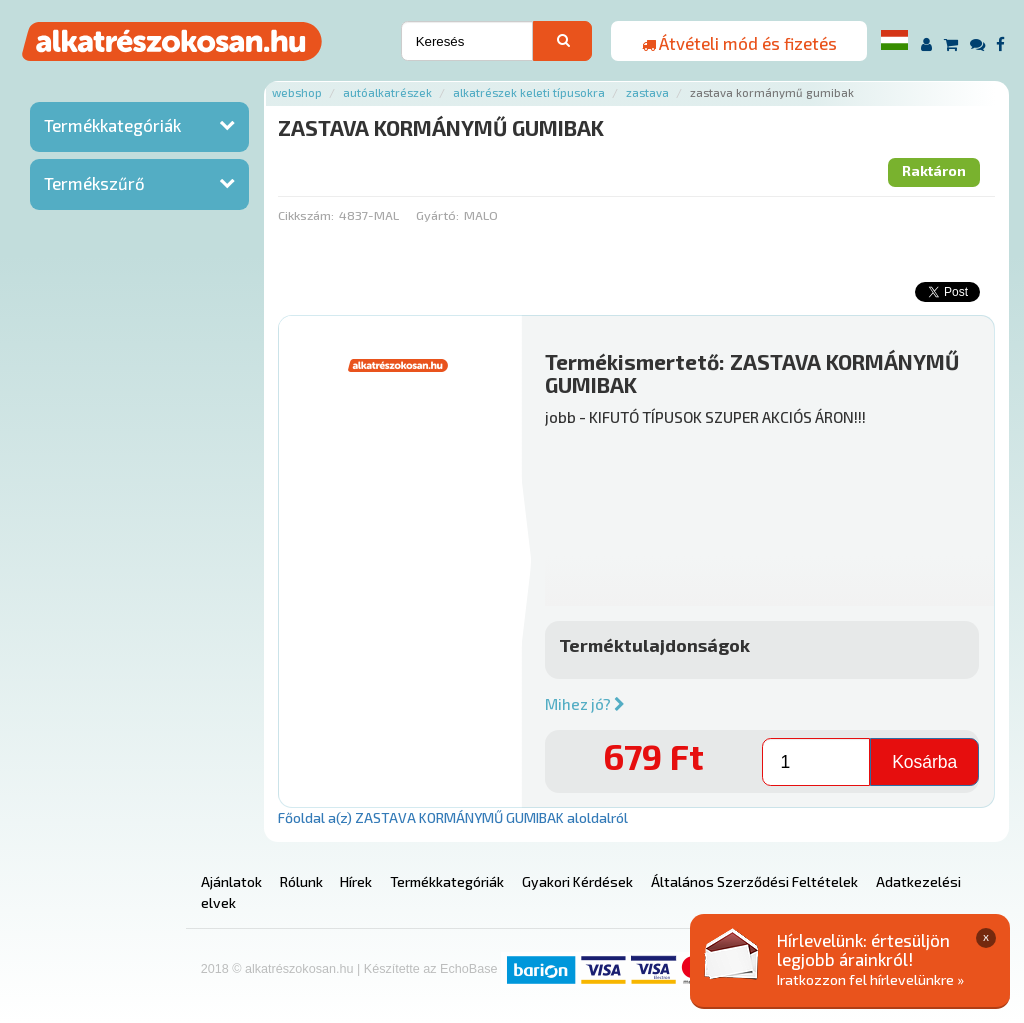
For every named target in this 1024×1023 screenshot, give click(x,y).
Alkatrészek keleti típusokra (529, 92)
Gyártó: (437, 215)
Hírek (356, 881)
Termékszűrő (94, 183)
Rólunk (301, 881)
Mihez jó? (585, 704)
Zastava (647, 92)
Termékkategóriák (112, 125)
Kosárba (924, 762)
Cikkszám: (306, 215)
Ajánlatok (231, 881)
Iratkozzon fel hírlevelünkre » (870, 979)
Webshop (297, 92)
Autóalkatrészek (387, 92)
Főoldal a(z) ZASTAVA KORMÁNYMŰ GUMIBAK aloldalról (453, 817)
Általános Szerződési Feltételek (754, 881)
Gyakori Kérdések (577, 881)
